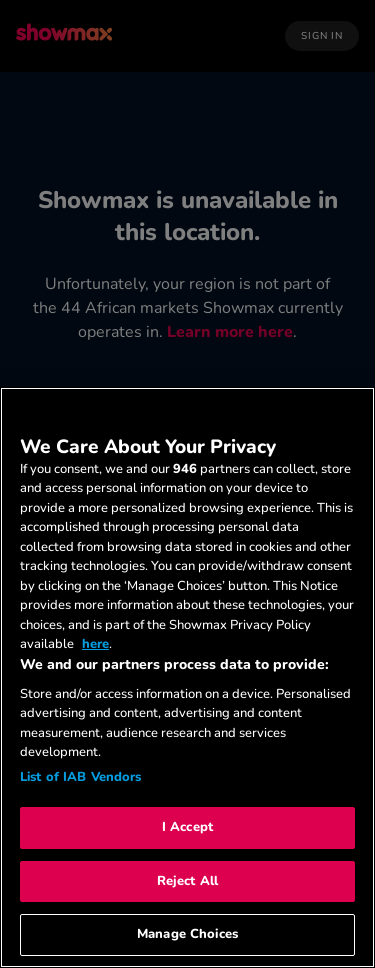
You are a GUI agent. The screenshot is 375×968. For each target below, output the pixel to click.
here (95, 644)
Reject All (187, 881)
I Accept (187, 827)
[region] (187, 677)
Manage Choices (187, 934)
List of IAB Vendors (80, 777)
